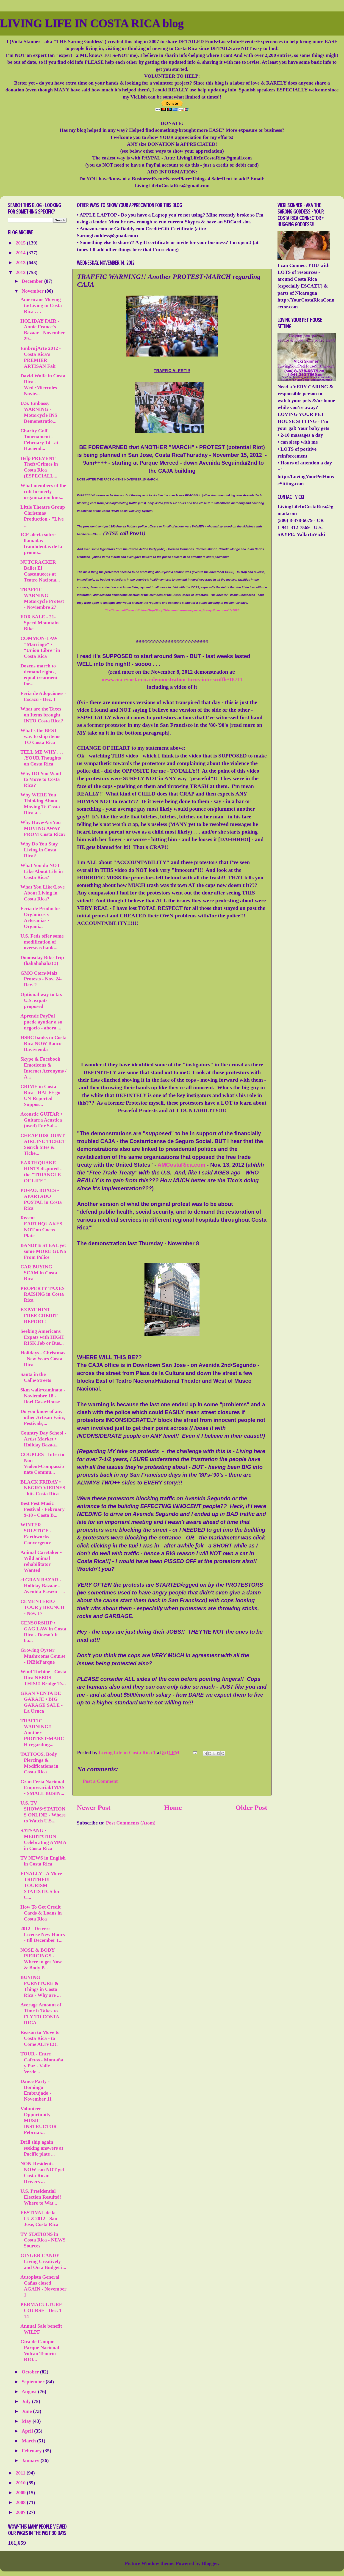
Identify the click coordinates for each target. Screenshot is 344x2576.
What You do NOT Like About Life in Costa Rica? (41, 871)
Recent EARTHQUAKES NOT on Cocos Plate (41, 1226)
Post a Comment (100, 1781)
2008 (21, 2502)
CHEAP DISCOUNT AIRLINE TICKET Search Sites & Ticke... (42, 1144)
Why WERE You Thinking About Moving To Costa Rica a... (40, 803)
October (31, 2372)
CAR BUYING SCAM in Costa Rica (38, 1272)
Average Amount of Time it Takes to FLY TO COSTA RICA (40, 2013)
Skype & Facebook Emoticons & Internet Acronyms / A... (43, 1068)
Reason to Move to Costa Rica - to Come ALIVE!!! (40, 2038)
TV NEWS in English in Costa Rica (43, 1861)
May (27, 2421)
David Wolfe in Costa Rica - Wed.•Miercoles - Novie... (42, 384)
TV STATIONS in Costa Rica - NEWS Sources (43, 2240)
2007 (21, 2512)
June (27, 2411)
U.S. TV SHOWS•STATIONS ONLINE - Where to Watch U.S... (43, 1812)
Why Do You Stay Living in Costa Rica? (39, 850)
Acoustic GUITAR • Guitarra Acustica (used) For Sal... (41, 1120)
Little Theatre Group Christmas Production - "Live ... (42, 516)
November (33, 291)
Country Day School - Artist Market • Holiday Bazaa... (43, 1439)
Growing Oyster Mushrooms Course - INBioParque (42, 1656)
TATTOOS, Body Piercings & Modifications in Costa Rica (39, 1763)
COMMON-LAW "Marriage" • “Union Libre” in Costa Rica (40, 647)
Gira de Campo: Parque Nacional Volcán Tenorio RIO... (39, 2350)
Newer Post (93, 1807)
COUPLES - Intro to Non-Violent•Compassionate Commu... (42, 1463)
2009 (21, 2492)
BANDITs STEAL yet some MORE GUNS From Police (43, 1251)
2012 (21, 272)
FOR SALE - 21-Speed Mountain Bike (39, 622)
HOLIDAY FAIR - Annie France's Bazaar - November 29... (42, 330)
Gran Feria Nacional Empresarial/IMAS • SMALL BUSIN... (42, 1787)
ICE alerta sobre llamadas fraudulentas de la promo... (41, 543)
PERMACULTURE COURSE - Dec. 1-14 (41, 2310)
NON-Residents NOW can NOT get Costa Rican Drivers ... (42, 2172)
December (33, 281)
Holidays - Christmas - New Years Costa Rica (42, 1358)
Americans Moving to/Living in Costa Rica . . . (41, 305)
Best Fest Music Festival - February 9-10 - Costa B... (42, 1509)
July (27, 2401)
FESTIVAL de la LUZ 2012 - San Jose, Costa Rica (39, 2218)
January (31, 2460)
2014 (21, 252)
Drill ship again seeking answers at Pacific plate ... (41, 2148)
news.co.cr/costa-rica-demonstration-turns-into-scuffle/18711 (172, 679)
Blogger (210, 2563)
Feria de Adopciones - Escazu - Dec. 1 (43, 696)
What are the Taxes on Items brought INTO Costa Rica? (41, 715)
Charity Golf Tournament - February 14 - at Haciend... (39, 439)
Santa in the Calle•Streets (35, 1377)
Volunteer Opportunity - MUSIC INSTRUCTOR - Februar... (40, 2120)
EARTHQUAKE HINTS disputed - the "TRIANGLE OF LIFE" (40, 1171)
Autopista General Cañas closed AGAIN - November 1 (43, 2286)
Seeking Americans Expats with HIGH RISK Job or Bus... (42, 1337)
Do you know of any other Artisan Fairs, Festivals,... (42, 1417)
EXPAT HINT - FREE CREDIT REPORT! (39, 1315)
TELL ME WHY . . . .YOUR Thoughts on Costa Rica (41, 758)
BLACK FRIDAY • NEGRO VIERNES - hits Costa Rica (42, 1488)
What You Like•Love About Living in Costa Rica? (42, 893)
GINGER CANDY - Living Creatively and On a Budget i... (43, 2261)
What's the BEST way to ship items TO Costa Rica (40, 736)
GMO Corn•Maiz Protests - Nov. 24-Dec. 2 (41, 979)
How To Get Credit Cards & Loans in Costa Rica (41, 1913)
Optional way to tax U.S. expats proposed (41, 1000)
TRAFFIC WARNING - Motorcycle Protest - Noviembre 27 (42, 598)
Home (173, 1807)
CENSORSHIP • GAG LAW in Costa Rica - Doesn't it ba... (43, 1631)
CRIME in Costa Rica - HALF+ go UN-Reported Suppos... (40, 1095)
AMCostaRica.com (181, 1165)
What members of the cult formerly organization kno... (43, 491)
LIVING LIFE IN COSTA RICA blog (92, 23)
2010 (21, 2482)
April (28, 2431)
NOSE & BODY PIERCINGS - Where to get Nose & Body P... (41, 1959)
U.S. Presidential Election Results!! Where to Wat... (40, 2197)
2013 (21, 262)
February (32, 2450)
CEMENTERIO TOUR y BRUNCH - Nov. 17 (42, 1607)
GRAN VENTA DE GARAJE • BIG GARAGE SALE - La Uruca (41, 1702)
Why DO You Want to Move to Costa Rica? (40, 779)
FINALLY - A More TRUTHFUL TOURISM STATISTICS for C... (41, 1885)
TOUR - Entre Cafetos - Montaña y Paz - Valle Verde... (41, 2062)
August (30, 2391)
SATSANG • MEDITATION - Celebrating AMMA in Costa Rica (43, 1839)
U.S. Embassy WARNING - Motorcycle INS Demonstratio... (38, 412)
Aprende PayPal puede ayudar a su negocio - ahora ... (41, 1022)
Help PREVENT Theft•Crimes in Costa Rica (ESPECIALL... (39, 467)
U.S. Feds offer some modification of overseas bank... (42, 942)
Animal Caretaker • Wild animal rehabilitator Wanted (41, 1561)
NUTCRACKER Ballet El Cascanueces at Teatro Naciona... (40, 571)
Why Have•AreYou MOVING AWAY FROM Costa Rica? (43, 828)
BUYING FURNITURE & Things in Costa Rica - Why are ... (40, 1986)
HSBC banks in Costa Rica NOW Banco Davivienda (43, 1043)
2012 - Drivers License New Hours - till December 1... (42, 1934)
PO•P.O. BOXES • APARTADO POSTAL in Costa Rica (41, 1199)
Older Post (251, 1807)
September (34, 2381)
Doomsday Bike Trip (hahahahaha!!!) (42, 960)
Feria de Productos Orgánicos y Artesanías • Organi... (40, 917)
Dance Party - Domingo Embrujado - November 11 (36, 2090)
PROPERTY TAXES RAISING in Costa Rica (42, 1294)
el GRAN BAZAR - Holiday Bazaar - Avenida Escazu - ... (42, 1585)
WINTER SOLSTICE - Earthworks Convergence (36, 1533)
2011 (21, 2473)
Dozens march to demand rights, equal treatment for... (39, 674)
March (29, 2441)
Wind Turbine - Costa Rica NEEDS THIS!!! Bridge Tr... (43, 1677)
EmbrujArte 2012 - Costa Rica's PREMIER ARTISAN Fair (40, 357)
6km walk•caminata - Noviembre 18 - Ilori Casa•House (42, 1396)
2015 (21, 243)
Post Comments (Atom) (130, 1823)
